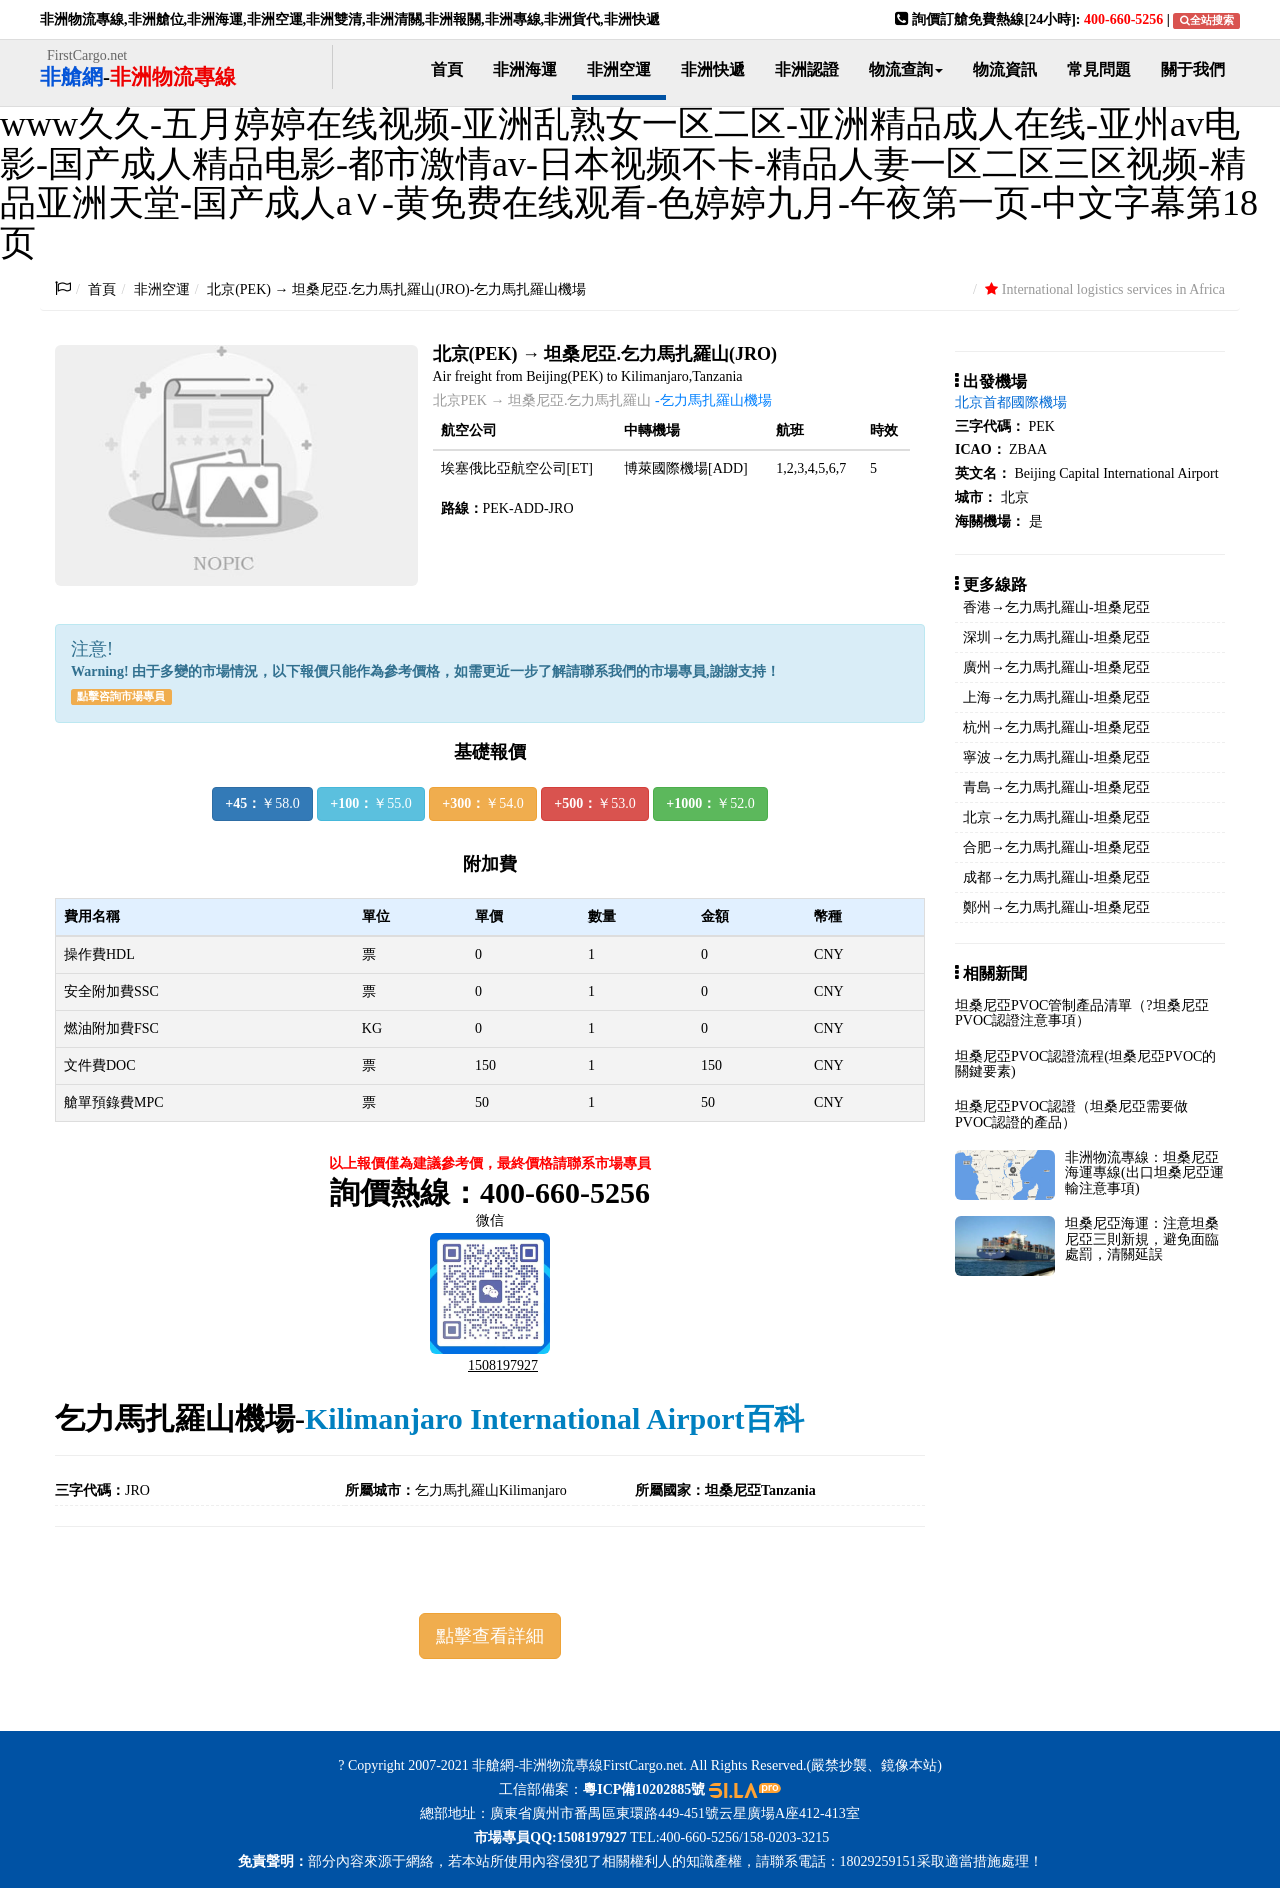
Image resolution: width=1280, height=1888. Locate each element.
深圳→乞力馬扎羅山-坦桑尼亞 (1056, 637)
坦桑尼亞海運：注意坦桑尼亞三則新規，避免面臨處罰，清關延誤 (1142, 1239)
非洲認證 (807, 69)
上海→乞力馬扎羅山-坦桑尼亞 (1056, 697)
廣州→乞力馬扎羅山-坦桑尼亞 (1056, 667)
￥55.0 (370, 803)
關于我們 (1193, 69)
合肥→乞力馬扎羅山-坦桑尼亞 (1056, 847)
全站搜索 (1207, 20)
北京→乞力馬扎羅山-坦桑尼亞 (1056, 817)
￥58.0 (262, 803)
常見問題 (1099, 69)
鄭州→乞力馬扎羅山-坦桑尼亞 (1056, 907)
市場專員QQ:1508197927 (549, 1837)
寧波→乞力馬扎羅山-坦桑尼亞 (1056, 757)
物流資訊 (1005, 69)
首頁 (447, 69)
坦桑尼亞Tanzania (760, 1490)
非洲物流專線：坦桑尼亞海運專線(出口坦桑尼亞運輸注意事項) (1144, 1173)
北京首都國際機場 (1011, 402)
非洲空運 (619, 69)
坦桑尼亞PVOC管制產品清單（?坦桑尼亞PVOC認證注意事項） (1082, 1013)
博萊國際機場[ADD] (686, 468)
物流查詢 (906, 69)
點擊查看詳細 (490, 1636)
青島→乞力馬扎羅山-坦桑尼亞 (1056, 787)
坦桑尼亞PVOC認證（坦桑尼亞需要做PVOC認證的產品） (1071, 1114)
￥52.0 (710, 803)
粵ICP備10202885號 (644, 1789)
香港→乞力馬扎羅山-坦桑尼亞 (1056, 607)
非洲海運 (525, 69)
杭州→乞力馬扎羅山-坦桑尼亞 (1056, 727)
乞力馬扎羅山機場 (175, 1418)
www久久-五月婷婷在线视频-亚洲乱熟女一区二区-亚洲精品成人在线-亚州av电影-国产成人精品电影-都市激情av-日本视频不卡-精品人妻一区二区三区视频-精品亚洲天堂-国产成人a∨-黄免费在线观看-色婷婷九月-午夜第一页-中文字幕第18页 (629, 183)
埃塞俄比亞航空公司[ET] (517, 468)
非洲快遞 (713, 69)
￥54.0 (482, 803)
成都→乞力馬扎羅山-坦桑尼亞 (1056, 877)
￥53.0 (594, 803)
